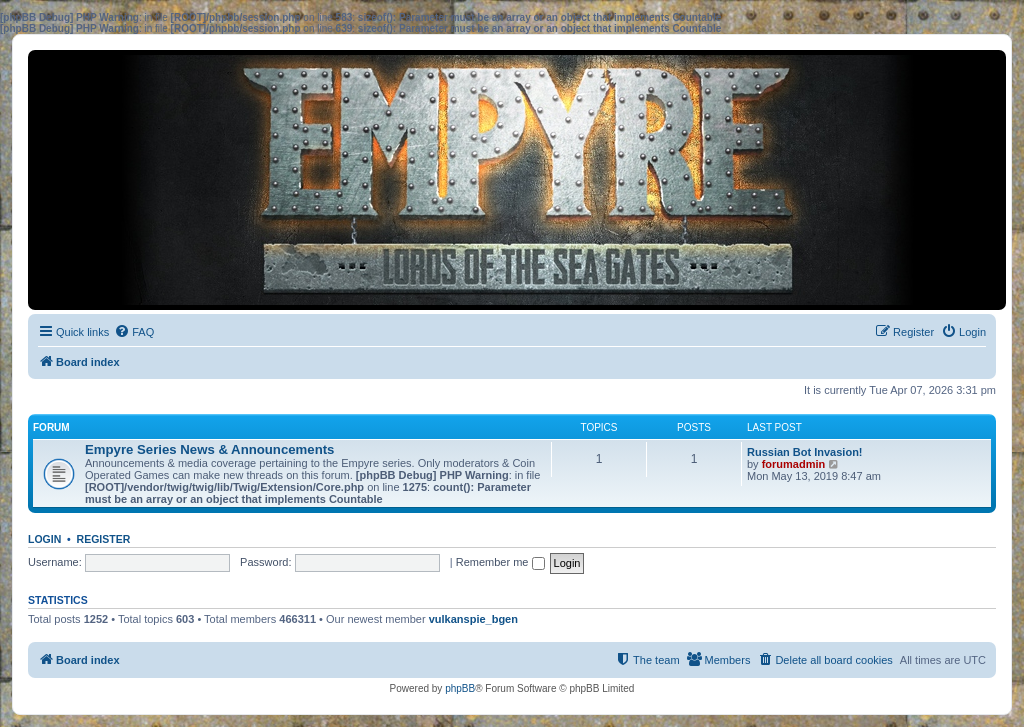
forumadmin (794, 464)
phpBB (460, 688)
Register (104, 539)
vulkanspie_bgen (473, 619)
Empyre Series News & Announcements (209, 449)
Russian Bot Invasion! (805, 452)
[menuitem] (134, 332)
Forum (51, 427)
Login (44, 539)
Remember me (500, 562)
